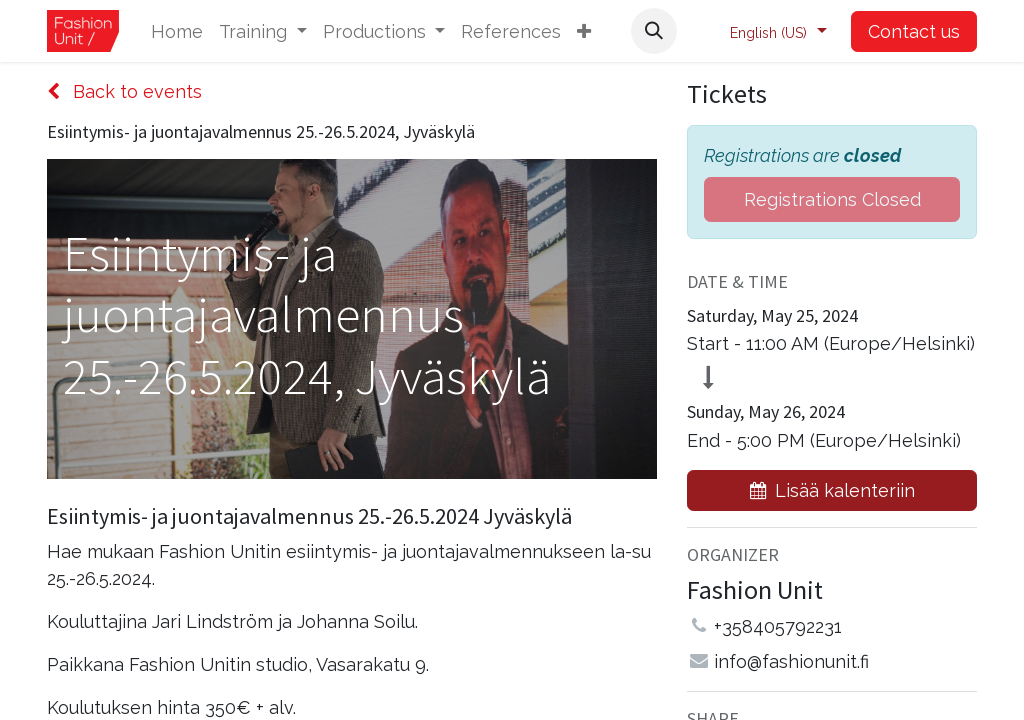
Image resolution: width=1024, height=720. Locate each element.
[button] (584, 31)
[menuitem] (177, 31)
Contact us (914, 31)
